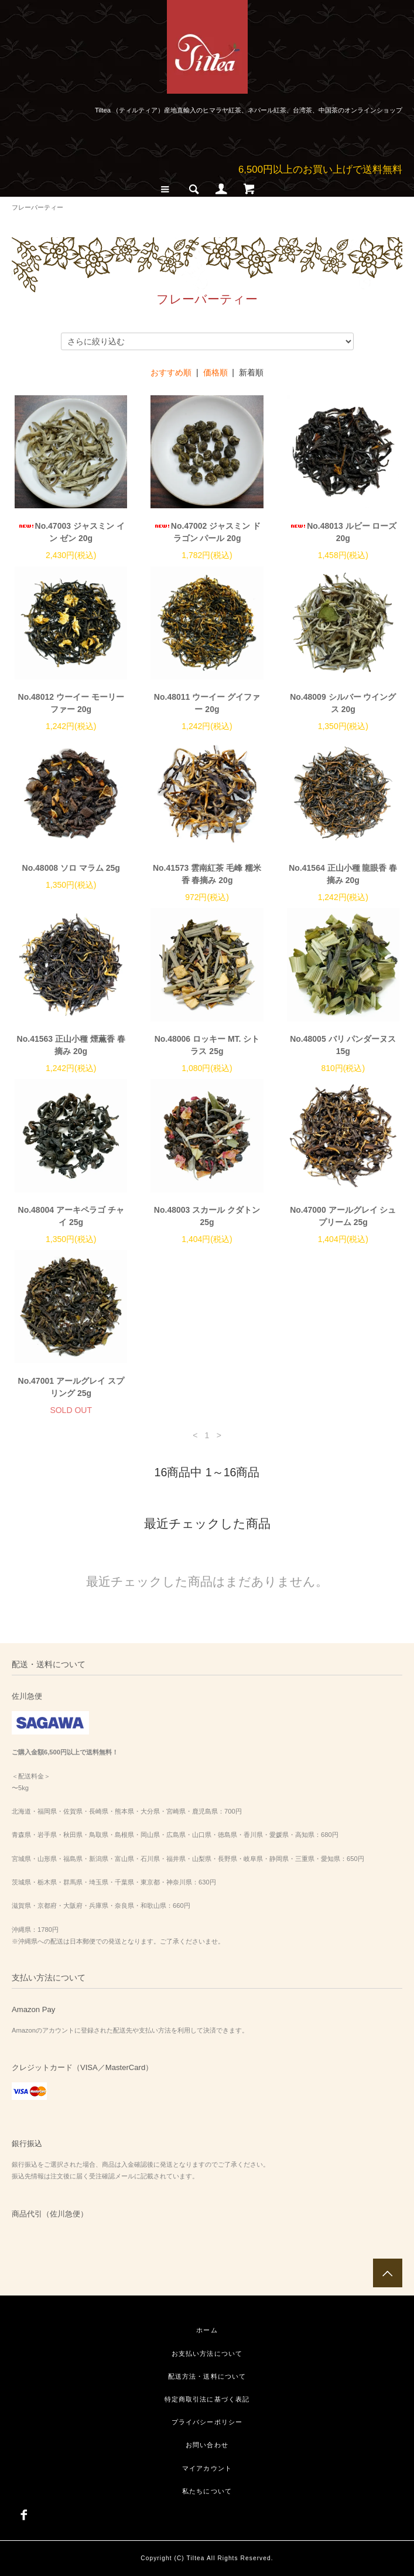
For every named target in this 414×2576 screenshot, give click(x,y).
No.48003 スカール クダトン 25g (207, 1216)
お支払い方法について (207, 2353)
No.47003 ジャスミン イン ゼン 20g (71, 532)
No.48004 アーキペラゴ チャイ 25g (71, 1216)
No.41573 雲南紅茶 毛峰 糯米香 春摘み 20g (207, 874)
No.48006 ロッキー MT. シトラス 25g (207, 1045)
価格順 (215, 372)
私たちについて (207, 2491)
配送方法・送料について (207, 2376)
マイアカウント (207, 2468)
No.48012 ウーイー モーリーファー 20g (71, 703)
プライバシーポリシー (207, 2422)
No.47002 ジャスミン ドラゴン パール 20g (207, 532)
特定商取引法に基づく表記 (207, 2399)
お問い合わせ (207, 2444)
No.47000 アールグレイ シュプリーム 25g (343, 1216)
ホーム (206, 2330)
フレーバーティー (37, 207)
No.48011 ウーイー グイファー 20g (207, 703)
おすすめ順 (170, 372)
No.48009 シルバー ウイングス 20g (343, 703)
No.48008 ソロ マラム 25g (71, 868)
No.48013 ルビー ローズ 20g (342, 532)
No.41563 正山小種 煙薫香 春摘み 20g (71, 1045)
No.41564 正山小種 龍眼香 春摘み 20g (343, 874)
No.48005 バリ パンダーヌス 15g (343, 1045)
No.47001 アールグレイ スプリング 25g (71, 1387)
